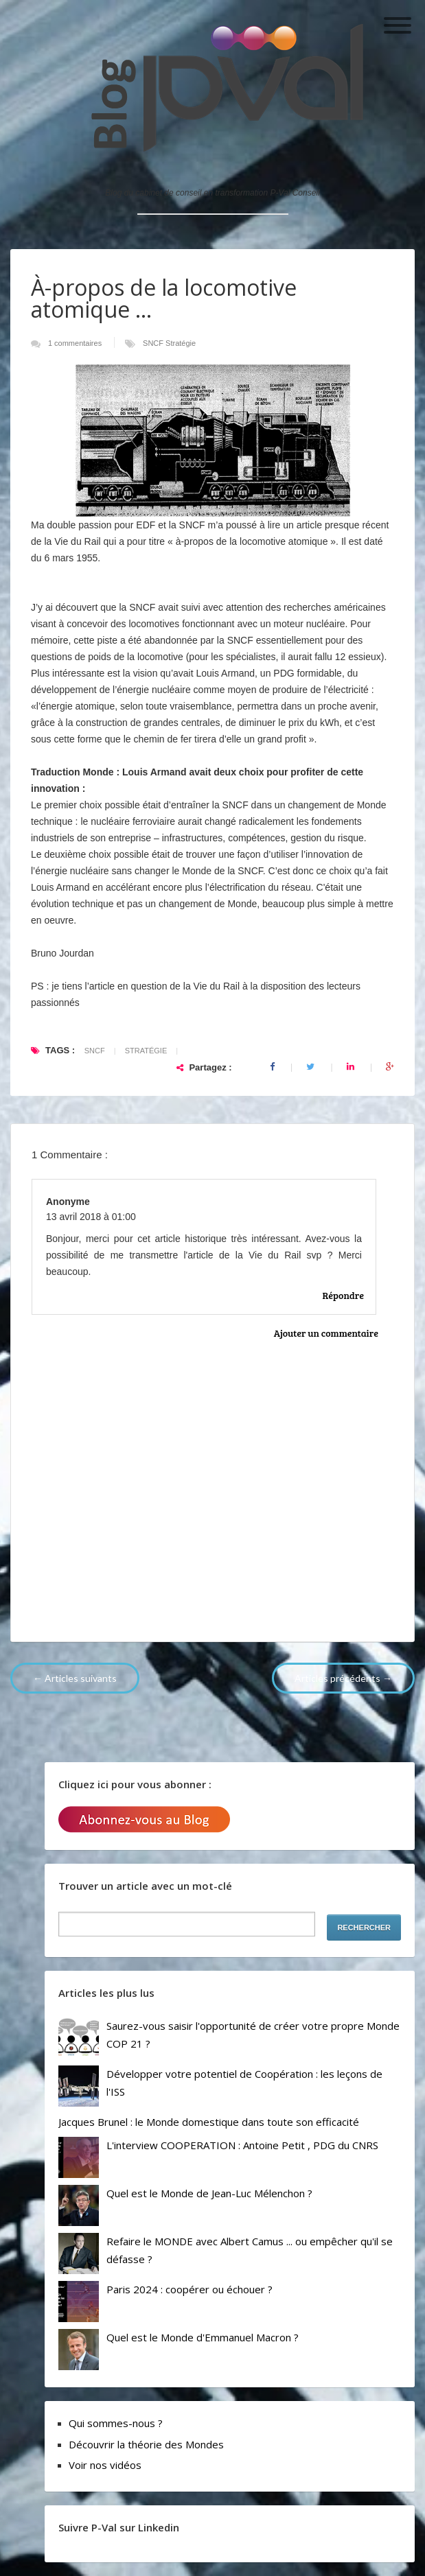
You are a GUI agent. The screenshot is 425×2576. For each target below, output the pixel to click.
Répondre (343, 1295)
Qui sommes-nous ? (116, 2423)
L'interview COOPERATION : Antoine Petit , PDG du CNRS (242, 2145)
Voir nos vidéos (105, 2465)
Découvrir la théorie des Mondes (146, 2444)
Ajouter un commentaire (326, 1332)
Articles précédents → (343, 1678)
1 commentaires (76, 343)
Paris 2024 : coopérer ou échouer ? (189, 2289)
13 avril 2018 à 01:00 (91, 1216)
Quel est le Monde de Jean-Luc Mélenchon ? (209, 2193)
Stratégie (180, 343)
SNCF (154, 343)
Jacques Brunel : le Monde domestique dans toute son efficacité (208, 2122)
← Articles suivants (75, 1678)
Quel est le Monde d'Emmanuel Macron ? (202, 2337)
